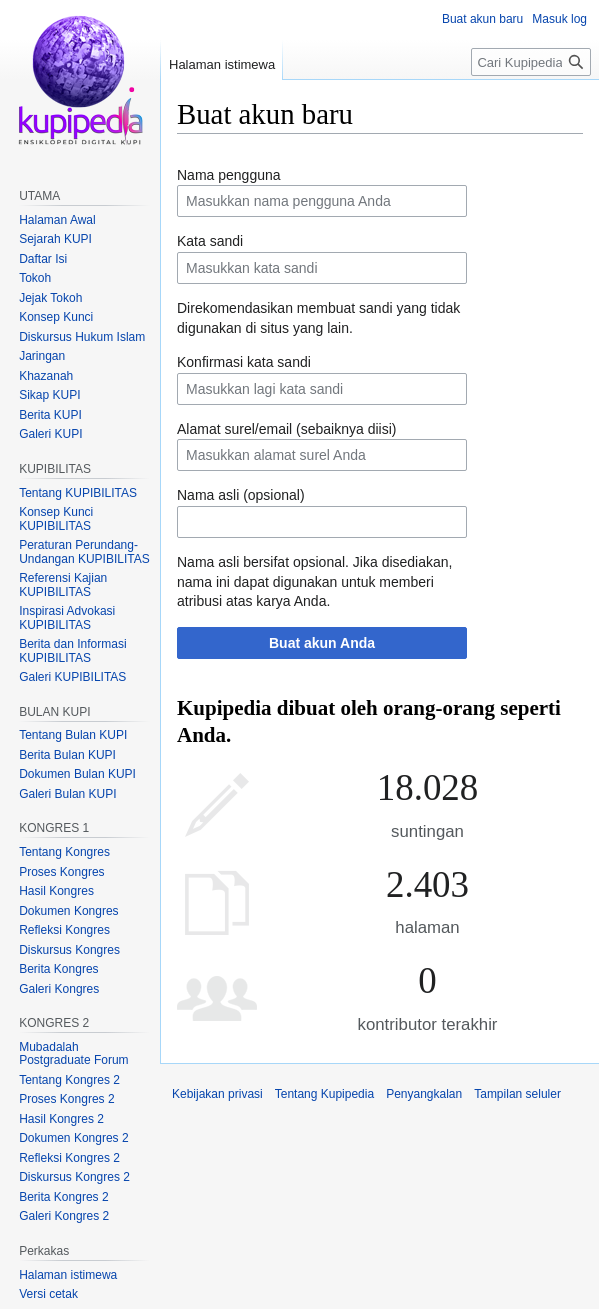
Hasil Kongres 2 (61, 1119)
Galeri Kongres (59, 989)
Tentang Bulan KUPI (73, 735)
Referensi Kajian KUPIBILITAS (63, 585)
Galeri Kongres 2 (64, 1216)
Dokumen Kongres (68, 911)
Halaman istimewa (222, 64)
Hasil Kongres (56, 891)
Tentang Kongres (64, 852)
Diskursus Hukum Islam (82, 337)
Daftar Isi (43, 259)
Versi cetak (48, 1294)
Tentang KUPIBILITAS (78, 493)
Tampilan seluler (517, 1094)
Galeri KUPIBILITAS (72, 677)
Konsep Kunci (56, 317)
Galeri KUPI (50, 434)
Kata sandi (210, 241)
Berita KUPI (50, 415)
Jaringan (42, 356)
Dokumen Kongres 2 (73, 1138)
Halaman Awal (57, 220)
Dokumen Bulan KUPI (77, 774)
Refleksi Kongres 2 (69, 1158)
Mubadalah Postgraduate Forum (73, 1054)
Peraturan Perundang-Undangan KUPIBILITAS (84, 552)
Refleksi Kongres (64, 930)
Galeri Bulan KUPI (67, 794)
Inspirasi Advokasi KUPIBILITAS (67, 618)
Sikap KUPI (49, 395)
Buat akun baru (482, 19)
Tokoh (35, 278)
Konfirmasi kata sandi (244, 362)
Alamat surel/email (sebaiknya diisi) (286, 429)
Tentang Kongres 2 (69, 1080)
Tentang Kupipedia (324, 1094)
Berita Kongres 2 (63, 1197)
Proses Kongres (61, 872)
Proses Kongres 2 (66, 1099)
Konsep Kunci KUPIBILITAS (56, 519)
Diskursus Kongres (69, 950)
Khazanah (46, 376)
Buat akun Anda (322, 643)
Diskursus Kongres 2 (74, 1177)
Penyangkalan (424, 1094)
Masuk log (559, 19)
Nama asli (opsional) (241, 495)
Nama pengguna (229, 175)
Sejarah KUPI (55, 239)
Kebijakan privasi (217, 1094)
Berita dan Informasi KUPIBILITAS (72, 651)
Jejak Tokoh (50, 298)
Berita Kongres (58, 969)
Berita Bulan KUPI (67, 755)
